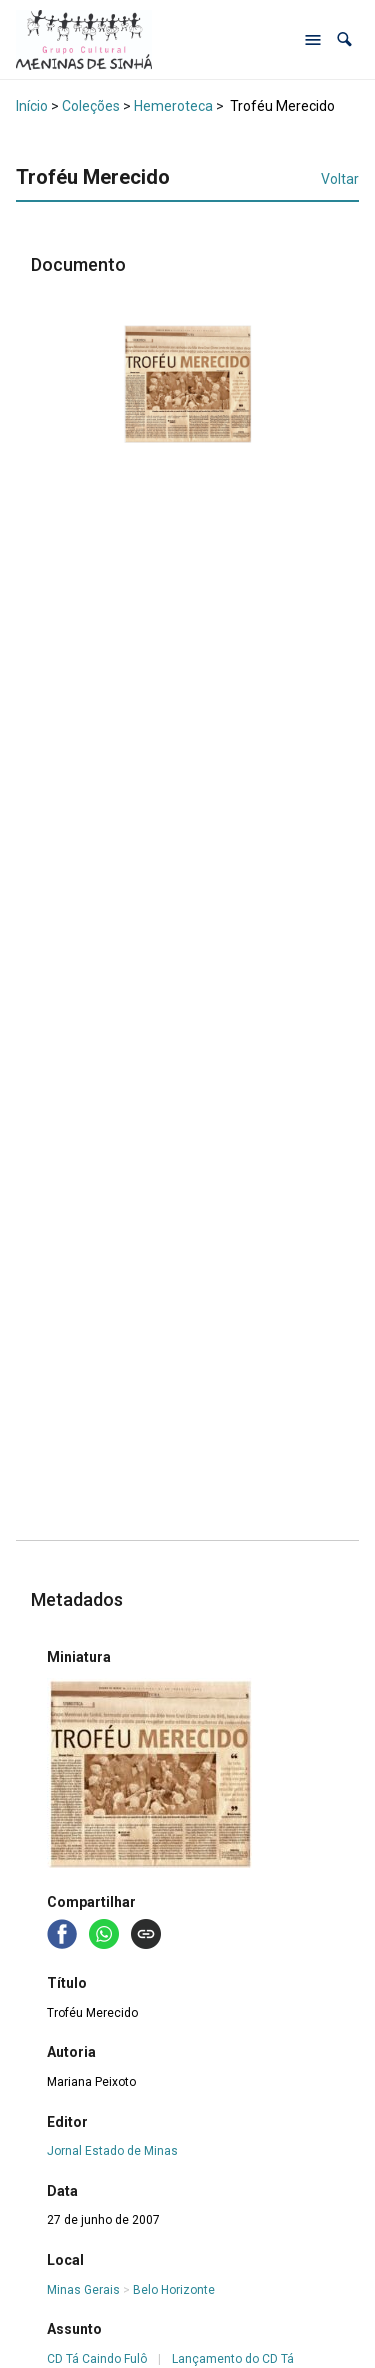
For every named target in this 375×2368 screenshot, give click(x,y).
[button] (344, 39)
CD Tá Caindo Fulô (97, 2359)
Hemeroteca (173, 106)
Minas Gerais (83, 2290)
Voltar (340, 179)
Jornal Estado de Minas (112, 2151)
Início (32, 106)
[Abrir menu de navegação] (313, 40)
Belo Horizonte (174, 2290)
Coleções (91, 106)
